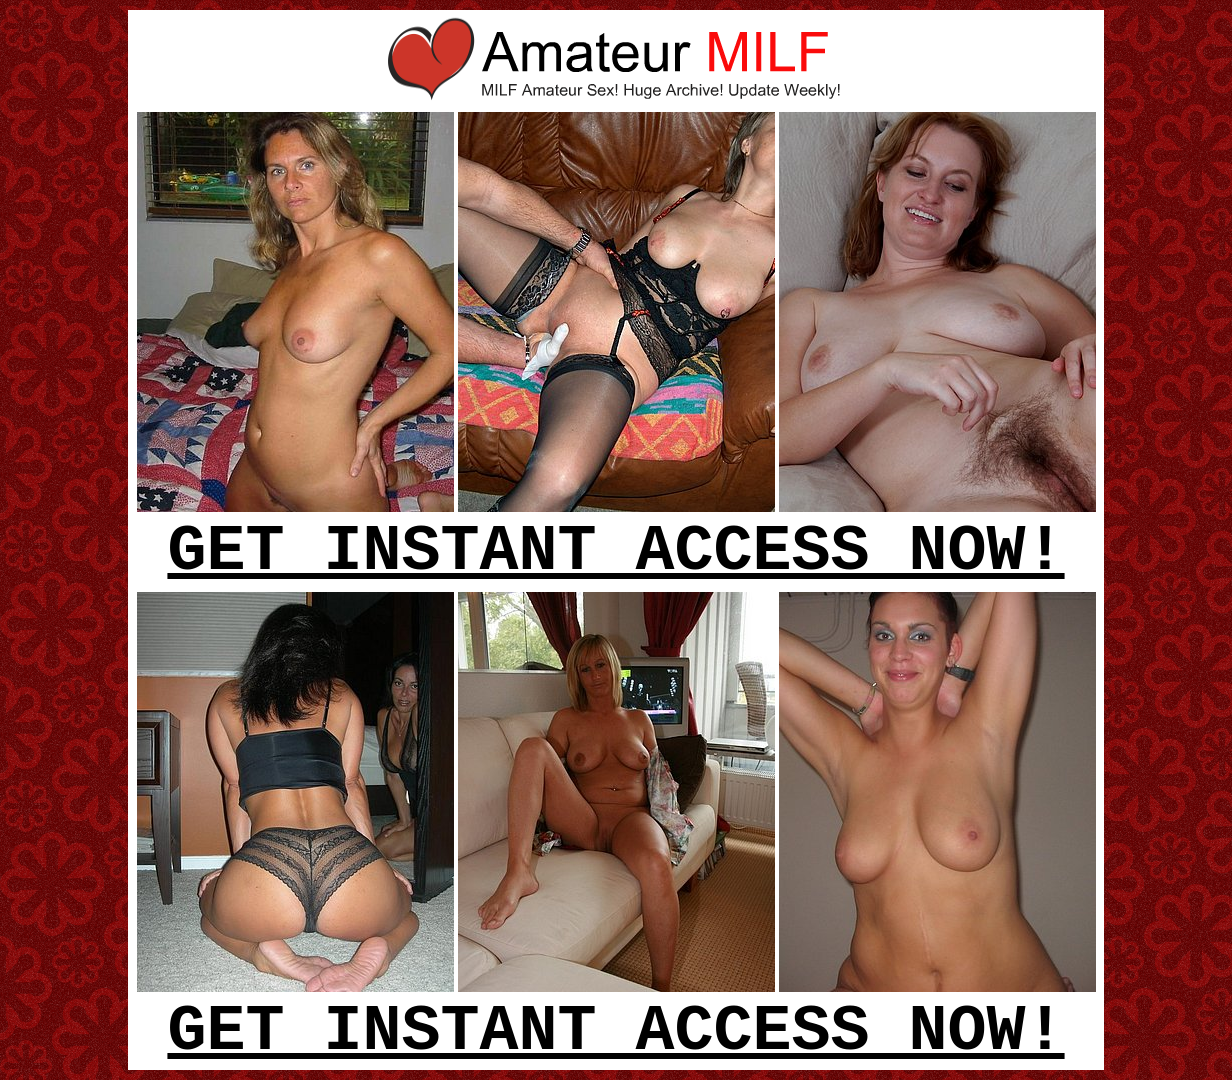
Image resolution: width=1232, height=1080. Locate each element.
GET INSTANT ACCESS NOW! (615, 552)
